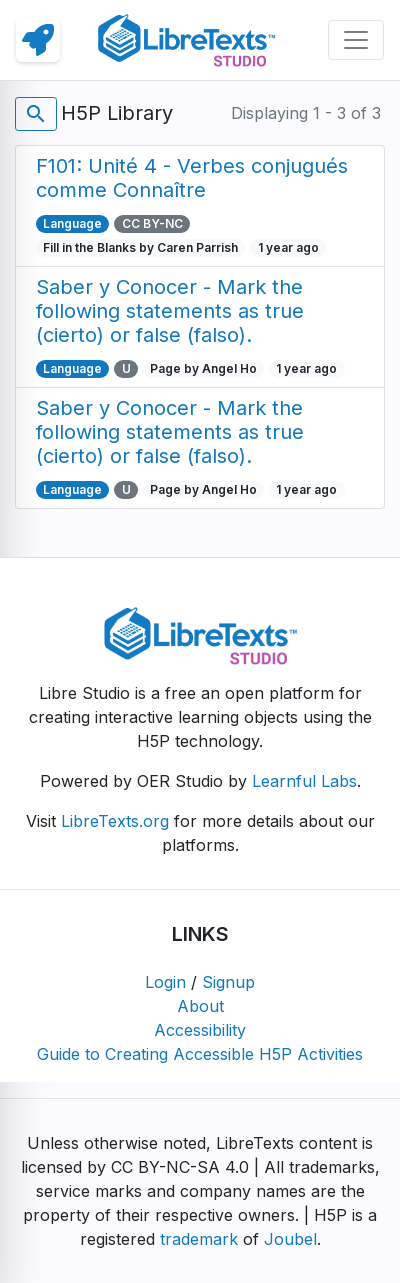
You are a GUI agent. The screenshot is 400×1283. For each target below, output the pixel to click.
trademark (199, 1239)
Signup (228, 982)
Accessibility (200, 1030)
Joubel (290, 1239)
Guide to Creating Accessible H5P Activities (200, 1054)
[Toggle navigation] (356, 40)
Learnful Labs (304, 781)
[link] (38, 40)
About (200, 1006)
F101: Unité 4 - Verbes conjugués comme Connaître (192, 178)
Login (165, 982)
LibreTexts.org (115, 821)
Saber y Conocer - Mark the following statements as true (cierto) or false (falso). (170, 311)
